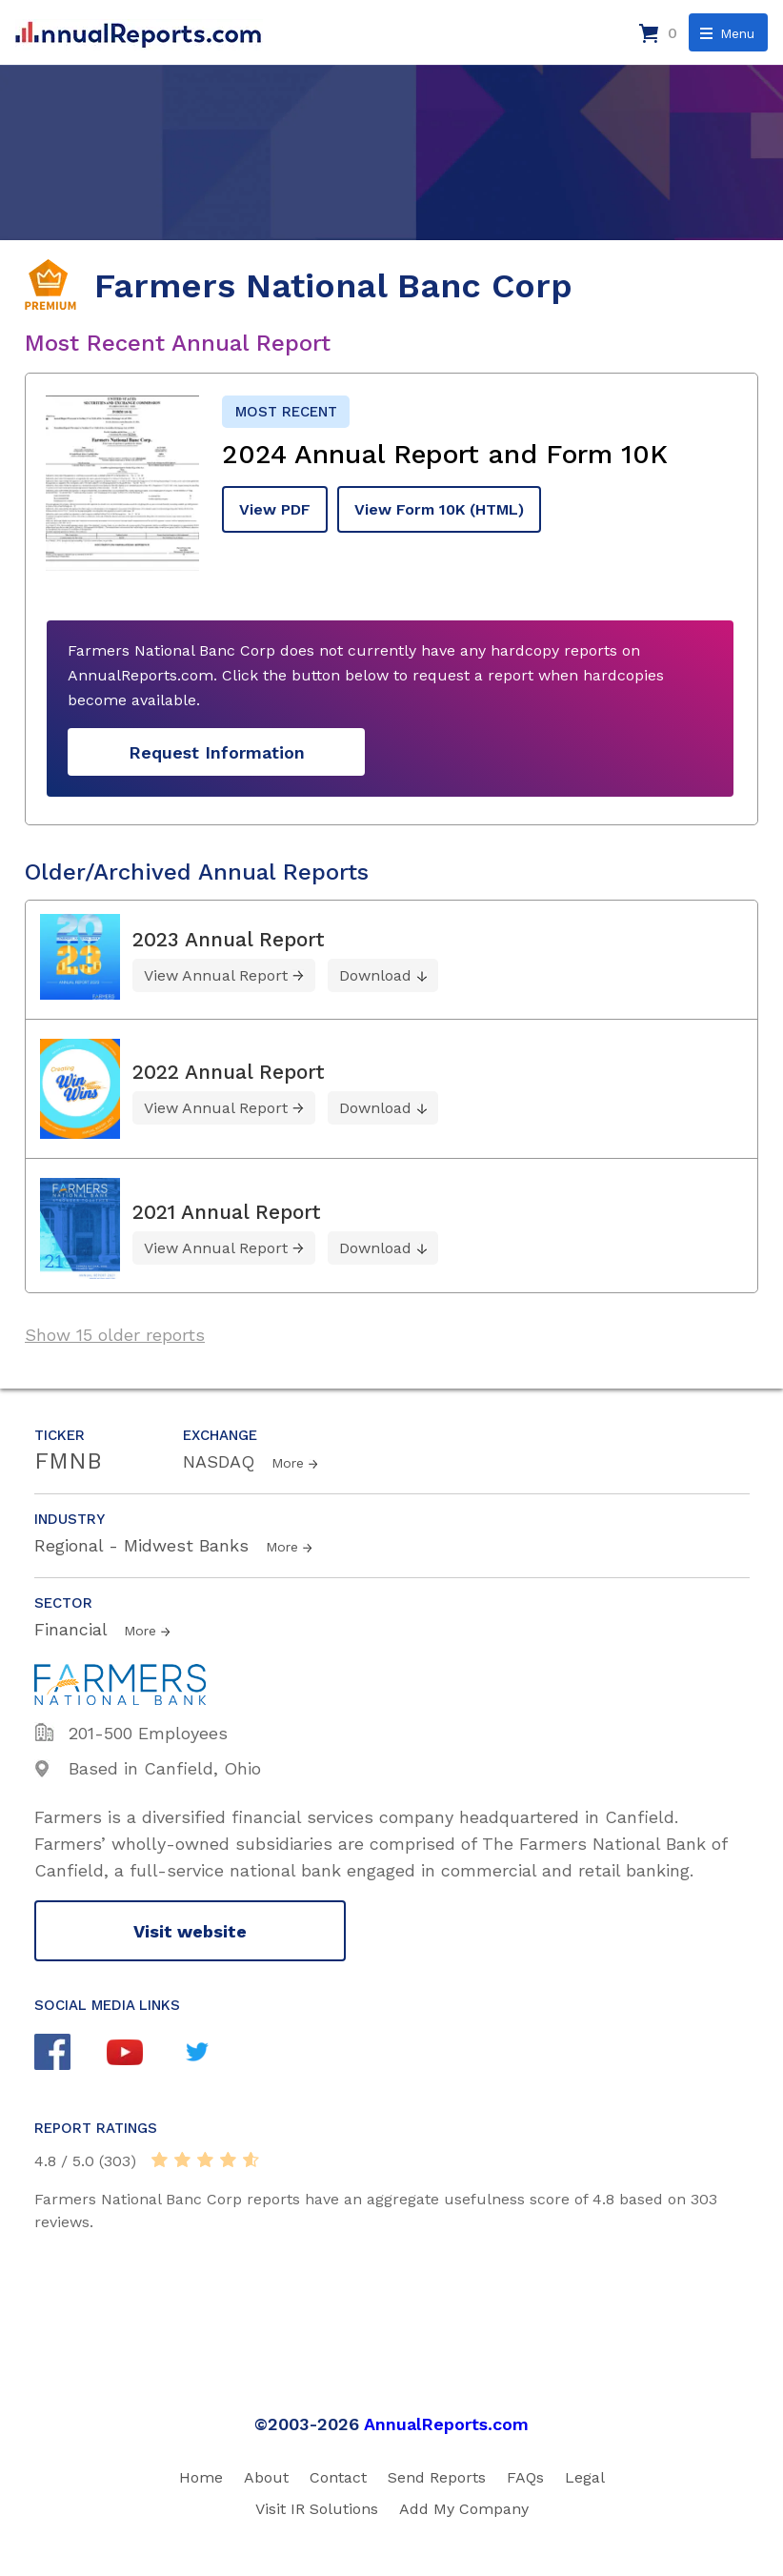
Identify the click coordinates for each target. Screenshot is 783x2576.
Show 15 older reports (115, 1335)
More (287, 1463)
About (266, 2477)
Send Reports (437, 2477)
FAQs (525, 2477)
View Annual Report (216, 975)
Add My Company (464, 2509)
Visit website (190, 1931)
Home (201, 2477)
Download (375, 975)
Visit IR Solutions (316, 2509)
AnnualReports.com (446, 2424)
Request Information (217, 752)
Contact (338, 2477)
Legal (585, 2477)
